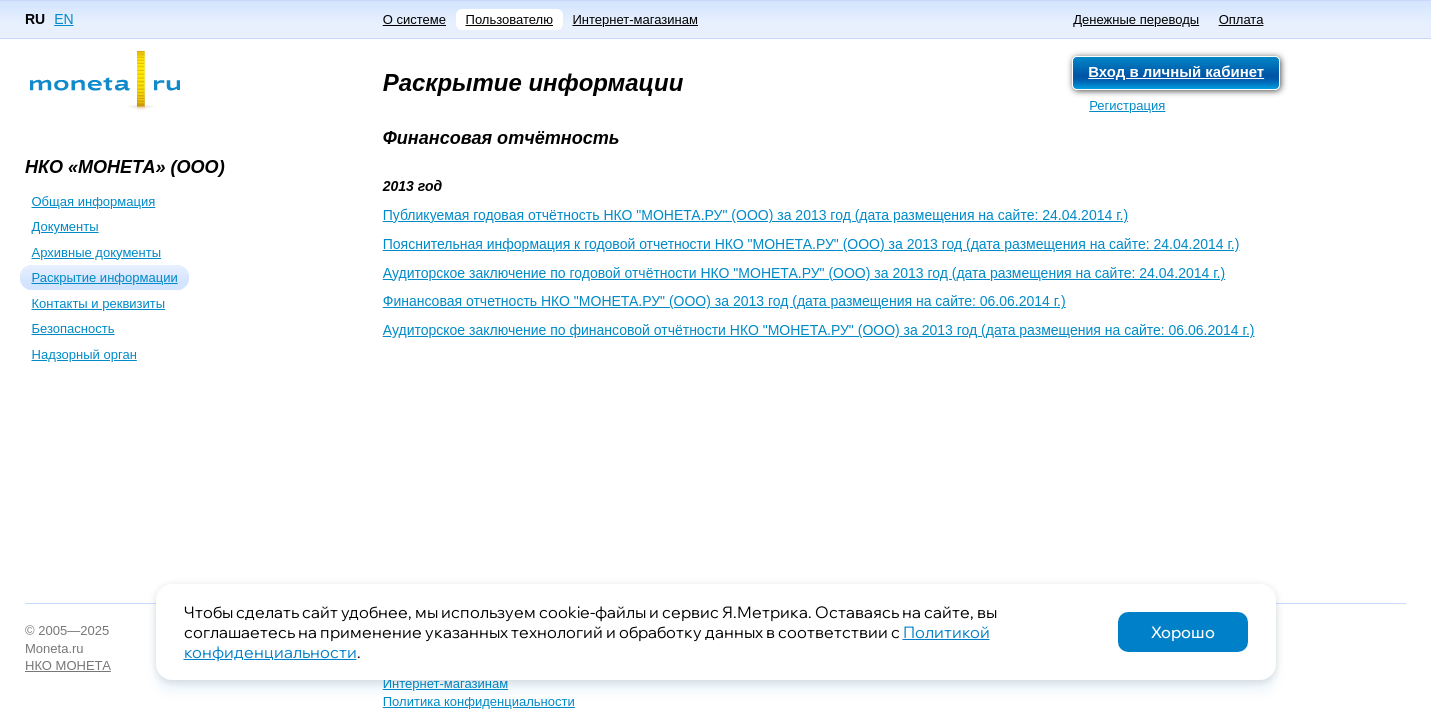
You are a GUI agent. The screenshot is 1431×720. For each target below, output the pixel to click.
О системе (414, 19)
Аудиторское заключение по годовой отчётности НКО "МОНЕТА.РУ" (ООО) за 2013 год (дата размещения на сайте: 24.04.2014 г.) (804, 273)
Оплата (1241, 19)
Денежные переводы (1136, 19)
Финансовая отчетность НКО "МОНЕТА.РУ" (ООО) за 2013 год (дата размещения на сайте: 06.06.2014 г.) (724, 301)
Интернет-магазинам (634, 19)
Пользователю (509, 19)
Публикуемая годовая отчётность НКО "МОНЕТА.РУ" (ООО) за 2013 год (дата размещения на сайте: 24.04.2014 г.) (755, 215)
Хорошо (1183, 632)
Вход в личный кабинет (1176, 71)
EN (63, 19)
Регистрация (1127, 105)
